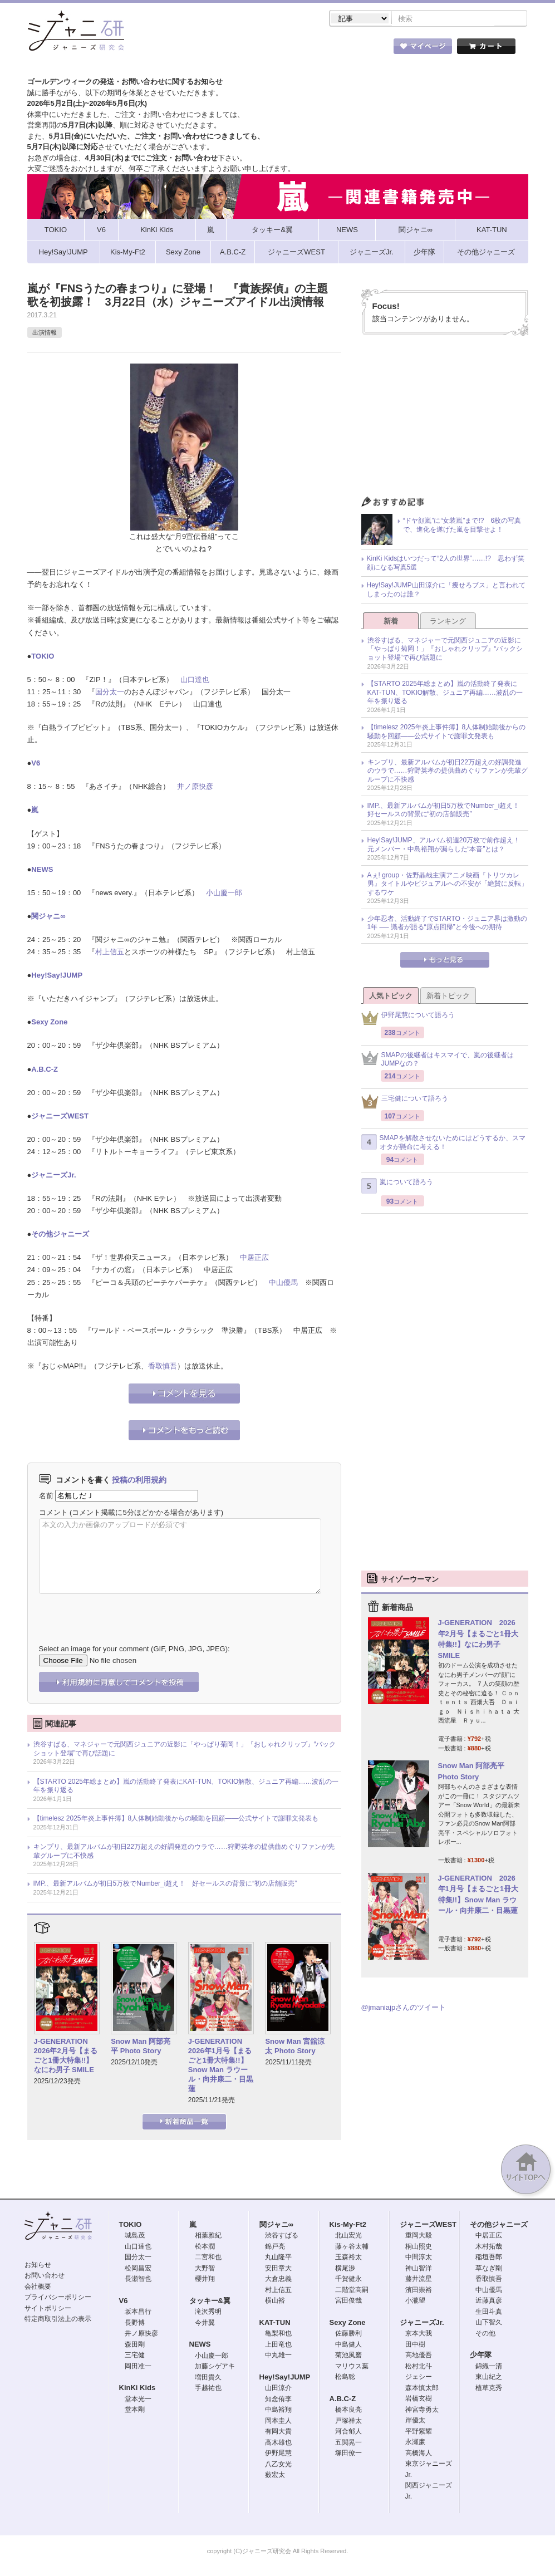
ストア (171, 49)
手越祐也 (208, 2389)
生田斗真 (488, 2313)
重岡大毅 (418, 2236)
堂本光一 (138, 2400)
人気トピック (390, 997)
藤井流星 (418, 2280)
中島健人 (348, 2345)
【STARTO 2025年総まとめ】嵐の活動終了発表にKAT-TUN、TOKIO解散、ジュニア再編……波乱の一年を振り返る (186, 1787)
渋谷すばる (281, 2236)
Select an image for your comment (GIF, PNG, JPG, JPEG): (134, 1650)
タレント (355, 49)
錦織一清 (488, 2367)
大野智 (205, 2269)
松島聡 (345, 2378)
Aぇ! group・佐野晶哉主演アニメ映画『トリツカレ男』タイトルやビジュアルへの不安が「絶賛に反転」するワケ (447, 884)
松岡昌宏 (138, 2269)
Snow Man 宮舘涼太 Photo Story (295, 2047)
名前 (46, 1497)
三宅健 (135, 2356)
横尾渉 (345, 2269)
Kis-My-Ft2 (348, 2225)
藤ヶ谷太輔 (352, 2247)
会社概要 (37, 2288)
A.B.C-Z (44, 1070)
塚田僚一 (348, 2454)
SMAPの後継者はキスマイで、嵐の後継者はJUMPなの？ (437, 1060)
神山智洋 (418, 2269)
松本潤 (205, 2247)
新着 (391, 622)
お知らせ (37, 2266)
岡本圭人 (278, 2422)
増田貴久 (208, 2378)
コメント (53, 1513)
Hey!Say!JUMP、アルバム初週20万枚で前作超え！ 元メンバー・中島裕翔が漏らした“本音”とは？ (447, 845)
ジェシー (418, 2378)
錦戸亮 (275, 2247)
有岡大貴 (278, 2432)
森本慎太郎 (422, 2389)
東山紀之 (488, 2378)
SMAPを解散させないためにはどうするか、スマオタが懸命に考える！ (443, 1143)
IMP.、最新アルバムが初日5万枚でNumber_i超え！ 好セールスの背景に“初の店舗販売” (165, 1884)
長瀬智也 (138, 2280)
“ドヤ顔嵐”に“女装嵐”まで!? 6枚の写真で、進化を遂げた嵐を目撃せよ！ (462, 526)
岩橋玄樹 (418, 2399)
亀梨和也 (278, 2334)
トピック (294, 49)
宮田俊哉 (348, 2301)
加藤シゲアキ (215, 2367)
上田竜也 (278, 2345)
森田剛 (135, 2345)
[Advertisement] (444, 419)
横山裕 (275, 2301)
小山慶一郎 (224, 894)
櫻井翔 (205, 2280)
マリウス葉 (352, 2367)
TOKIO (42, 657)
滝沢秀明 (208, 2313)
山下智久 (488, 2323)
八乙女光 (278, 2465)
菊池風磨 (348, 2356)
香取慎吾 (162, 1367)
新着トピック (448, 997)
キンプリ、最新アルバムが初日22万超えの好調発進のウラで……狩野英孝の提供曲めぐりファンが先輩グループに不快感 (184, 1852)
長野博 (135, 2324)
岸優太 (415, 2421)
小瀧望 (415, 2301)
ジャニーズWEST (60, 1117)
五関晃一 (348, 2443)
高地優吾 (418, 2356)
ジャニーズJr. (53, 1176)
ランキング (448, 622)
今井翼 (205, 2324)
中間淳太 (418, 2258)
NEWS (42, 870)
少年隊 (481, 2356)
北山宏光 (348, 2236)
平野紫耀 (418, 2432)
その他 (485, 2334)
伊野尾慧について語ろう (408, 1019)
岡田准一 (138, 2367)
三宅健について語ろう (404, 1103)
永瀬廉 (415, 2443)
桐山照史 (418, 2247)
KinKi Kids (137, 2388)
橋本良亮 (348, 2411)
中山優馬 (283, 1283)
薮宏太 (275, 2476)
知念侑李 (278, 2400)
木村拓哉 (488, 2247)
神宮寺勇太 (422, 2411)
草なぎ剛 (488, 2269)
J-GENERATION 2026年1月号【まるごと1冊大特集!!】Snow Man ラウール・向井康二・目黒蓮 (220, 2065)
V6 (35, 764)
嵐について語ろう (397, 1187)
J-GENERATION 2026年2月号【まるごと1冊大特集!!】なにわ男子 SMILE (65, 2056)
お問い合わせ (44, 2276)
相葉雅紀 (208, 2236)
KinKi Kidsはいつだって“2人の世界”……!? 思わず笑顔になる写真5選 (445, 564)
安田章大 (278, 2269)
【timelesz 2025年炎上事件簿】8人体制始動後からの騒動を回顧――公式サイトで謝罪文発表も (176, 1819)
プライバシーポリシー (57, 2298)
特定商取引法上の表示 (57, 2320)
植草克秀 (488, 2389)
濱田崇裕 (418, 2291)
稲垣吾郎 (488, 2258)
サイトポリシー (47, 2309)
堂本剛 (135, 2411)
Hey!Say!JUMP (56, 976)
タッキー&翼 (209, 2302)
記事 (232, 49)
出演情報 (44, 333)
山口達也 (194, 680)
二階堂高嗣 (352, 2291)
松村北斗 (418, 2367)
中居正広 (254, 1258)
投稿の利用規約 (139, 1480)
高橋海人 (418, 2454)
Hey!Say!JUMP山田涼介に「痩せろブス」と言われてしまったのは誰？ (446, 590)
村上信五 (109, 953)
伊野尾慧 (278, 2454)
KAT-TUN (275, 2323)
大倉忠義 (278, 2280)
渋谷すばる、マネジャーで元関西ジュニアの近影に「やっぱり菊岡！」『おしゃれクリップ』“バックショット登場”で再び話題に (184, 1749)
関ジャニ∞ (48, 917)
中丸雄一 (278, 2356)
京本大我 (418, 2334)
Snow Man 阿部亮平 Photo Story (140, 2047)
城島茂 (135, 2236)
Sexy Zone (49, 1023)
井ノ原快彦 (195, 787)
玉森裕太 (348, 2258)
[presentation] (123, 1611)
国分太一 (109, 693)
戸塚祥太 (348, 2422)
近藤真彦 (488, 2301)
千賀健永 (348, 2280)
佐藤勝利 (348, 2334)
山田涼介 (278, 2389)
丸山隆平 (278, 2258)
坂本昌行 (138, 2313)
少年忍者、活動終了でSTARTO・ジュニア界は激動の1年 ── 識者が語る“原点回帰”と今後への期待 (447, 924)
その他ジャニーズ (60, 1235)
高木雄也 (278, 2443)
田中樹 (415, 2345)
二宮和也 (208, 2258)
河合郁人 (348, 2432)
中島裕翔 (278, 2411)
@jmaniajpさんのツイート (403, 2008)
